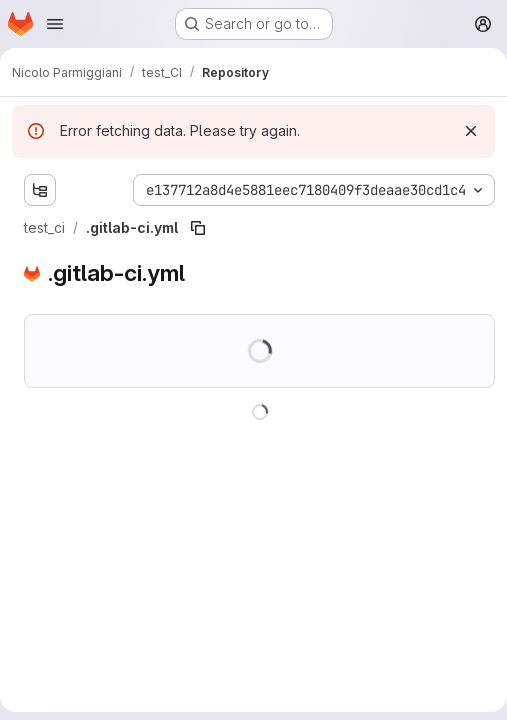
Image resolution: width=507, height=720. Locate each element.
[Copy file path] (198, 228)
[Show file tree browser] (40, 190)
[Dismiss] (471, 131)
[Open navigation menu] (55, 24)
